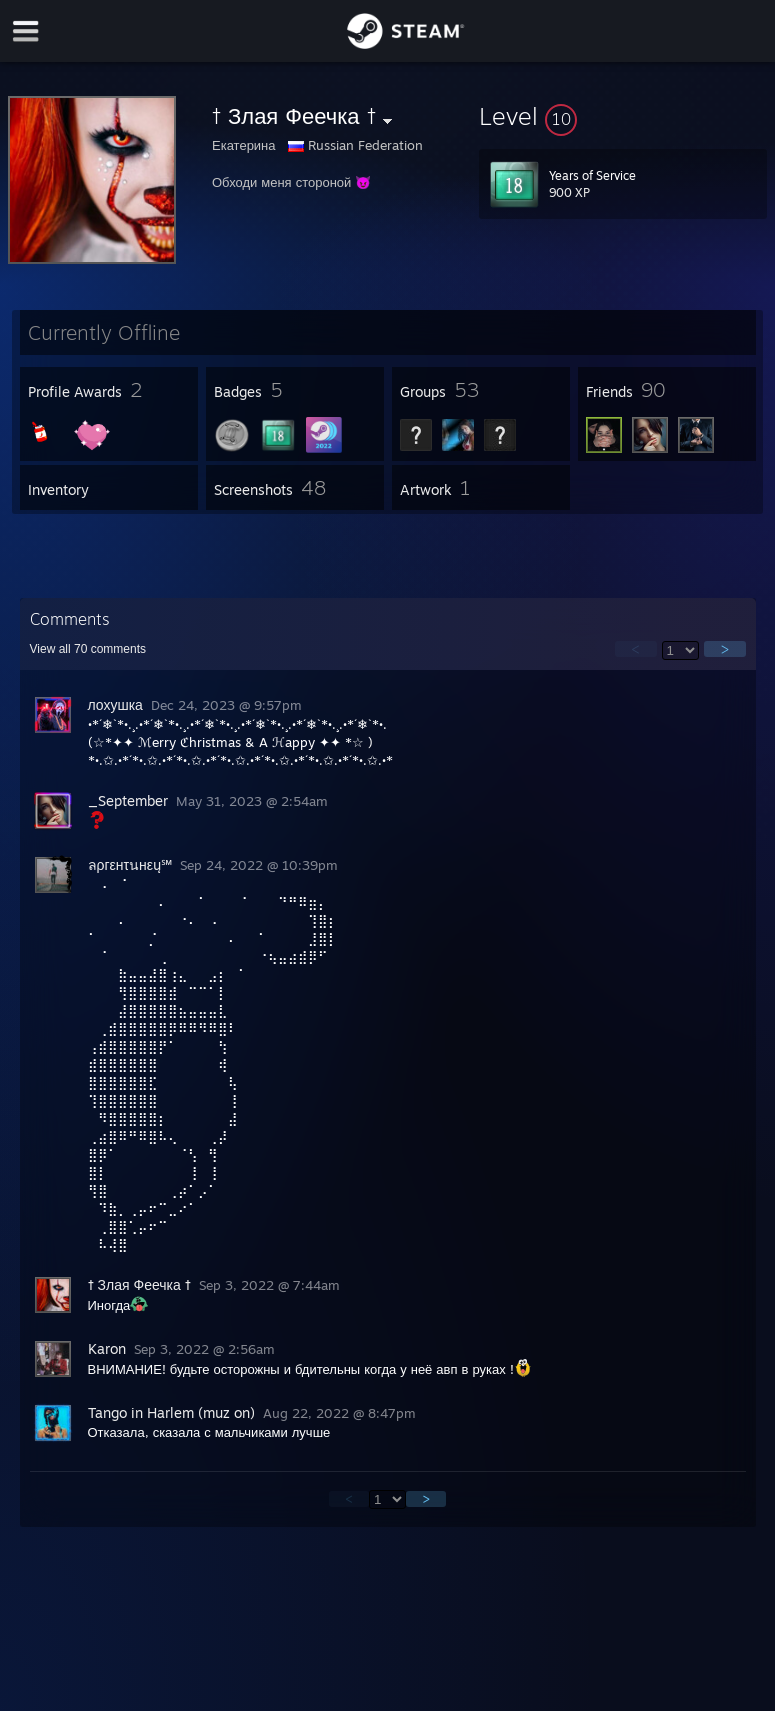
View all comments (88, 649)
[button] (623, 116)
